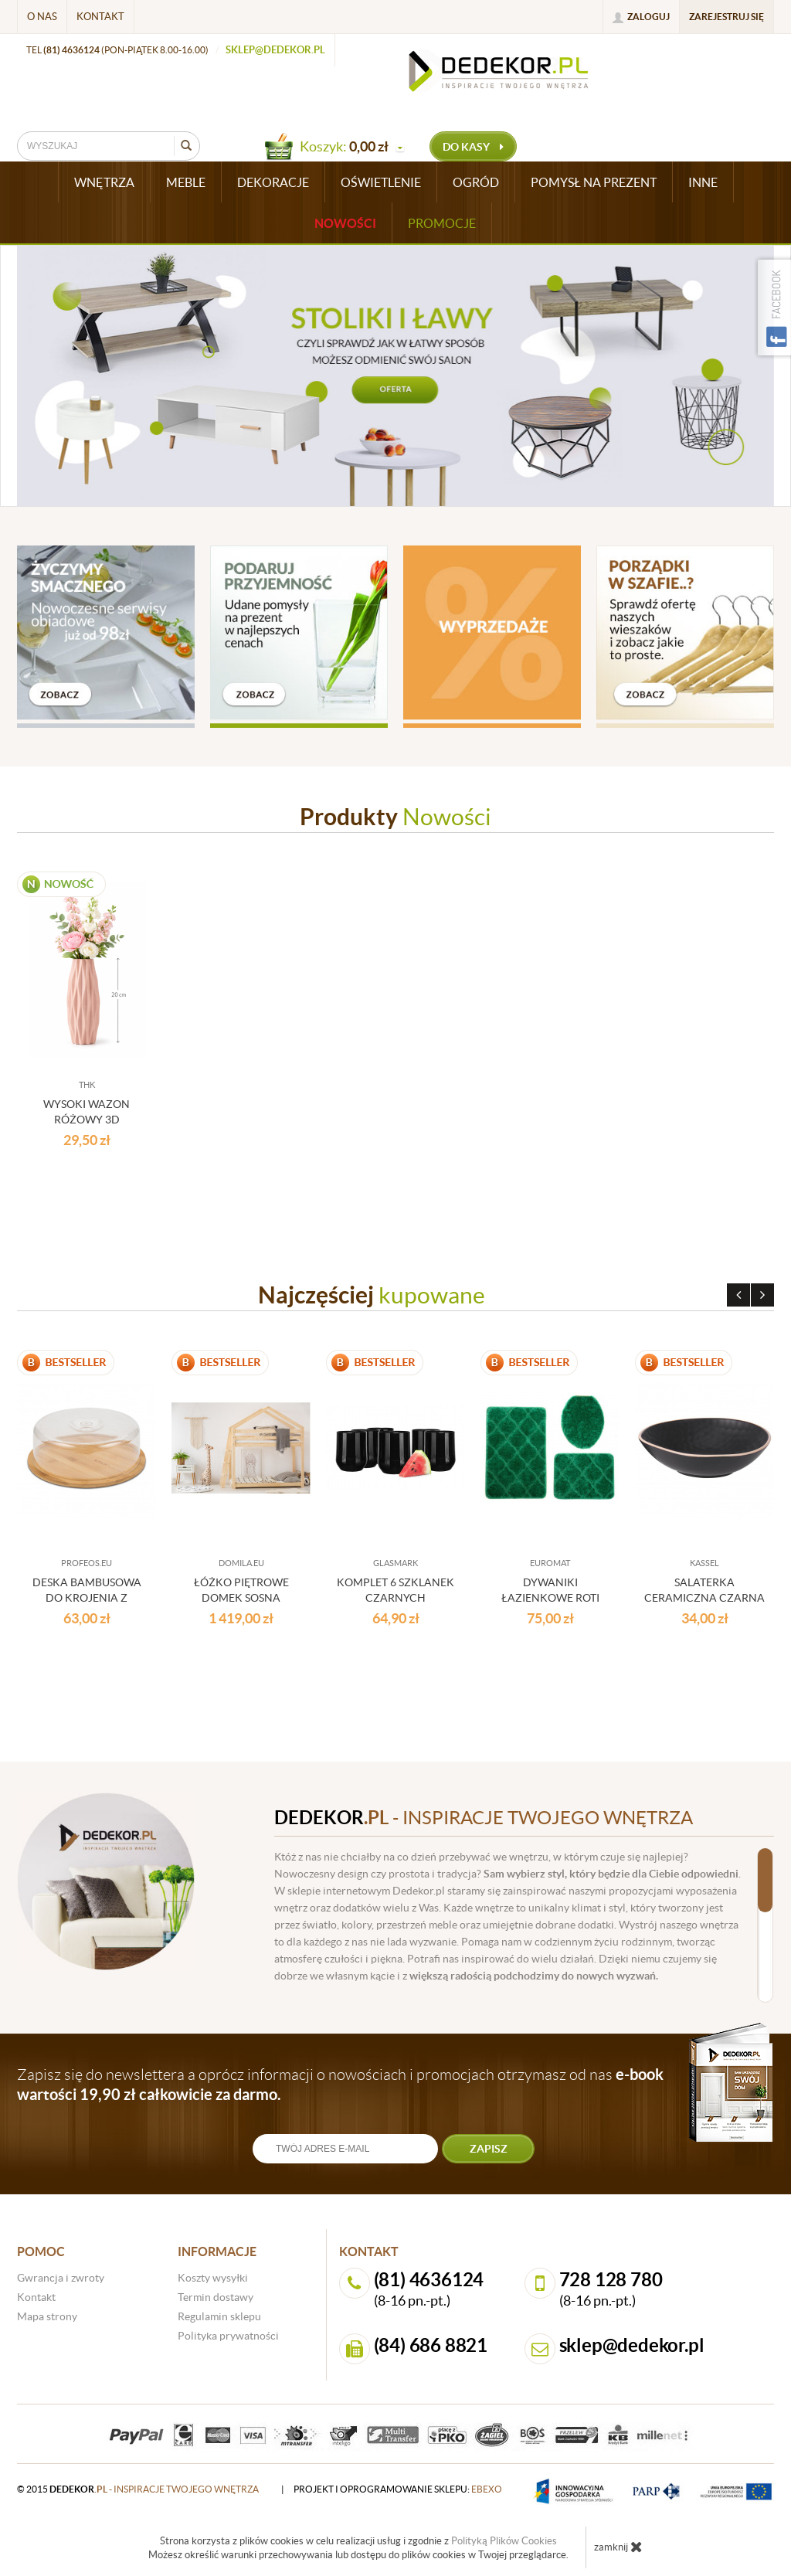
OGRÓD (476, 182)
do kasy (473, 147)
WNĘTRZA (104, 182)
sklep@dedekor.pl (275, 50)
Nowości (345, 223)
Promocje (442, 223)
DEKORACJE (273, 182)
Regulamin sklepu (219, 2316)
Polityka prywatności (228, 2336)
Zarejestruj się (726, 17)
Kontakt (100, 16)
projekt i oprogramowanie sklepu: (398, 2489)
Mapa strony (47, 2316)
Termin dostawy (215, 2297)
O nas (42, 16)
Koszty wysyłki (213, 2278)
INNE (703, 182)
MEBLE (185, 182)
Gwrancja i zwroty (60, 2278)
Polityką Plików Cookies (504, 2541)
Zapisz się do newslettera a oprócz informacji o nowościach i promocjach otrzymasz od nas (340, 2084)
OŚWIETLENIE (381, 182)
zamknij (618, 2546)
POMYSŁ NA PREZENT (594, 182)
